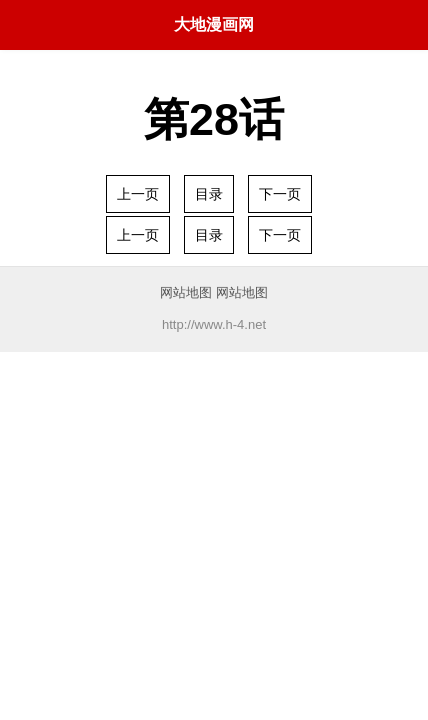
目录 (209, 194)
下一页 (280, 194)
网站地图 (186, 292)
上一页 (138, 194)
